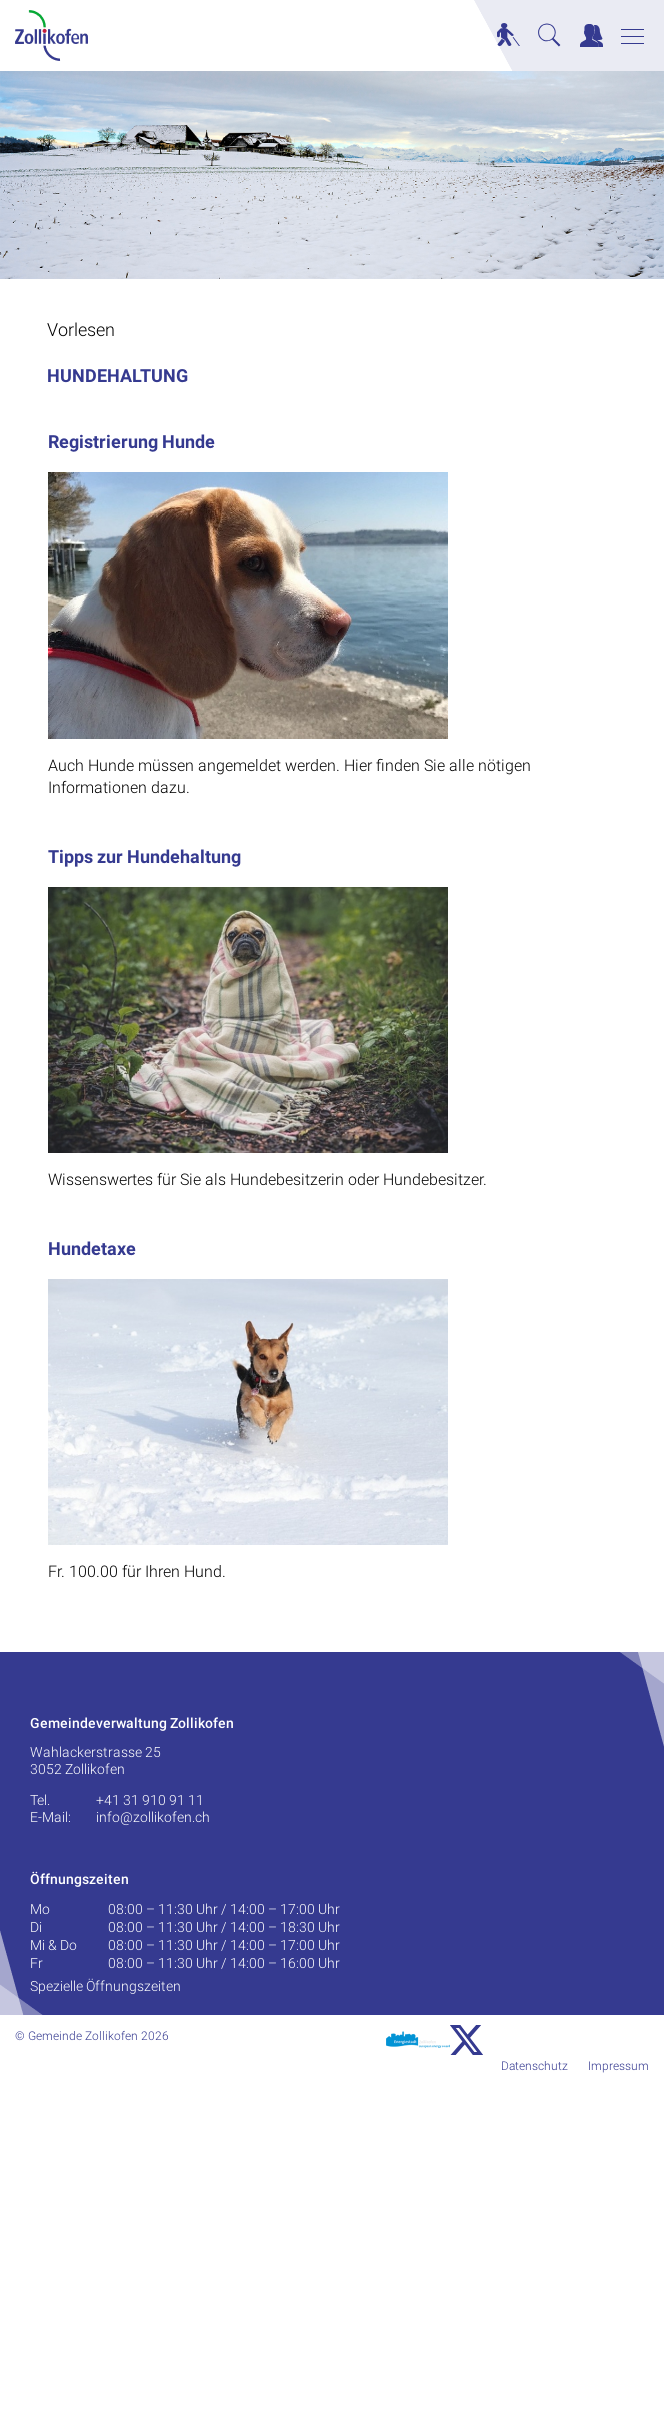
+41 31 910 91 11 (150, 1800)
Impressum (618, 2066)
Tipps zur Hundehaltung (144, 856)
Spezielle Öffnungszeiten (105, 1986)
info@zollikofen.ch (153, 1817)
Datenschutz (534, 2066)
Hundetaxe (92, 1248)
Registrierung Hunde (131, 441)
